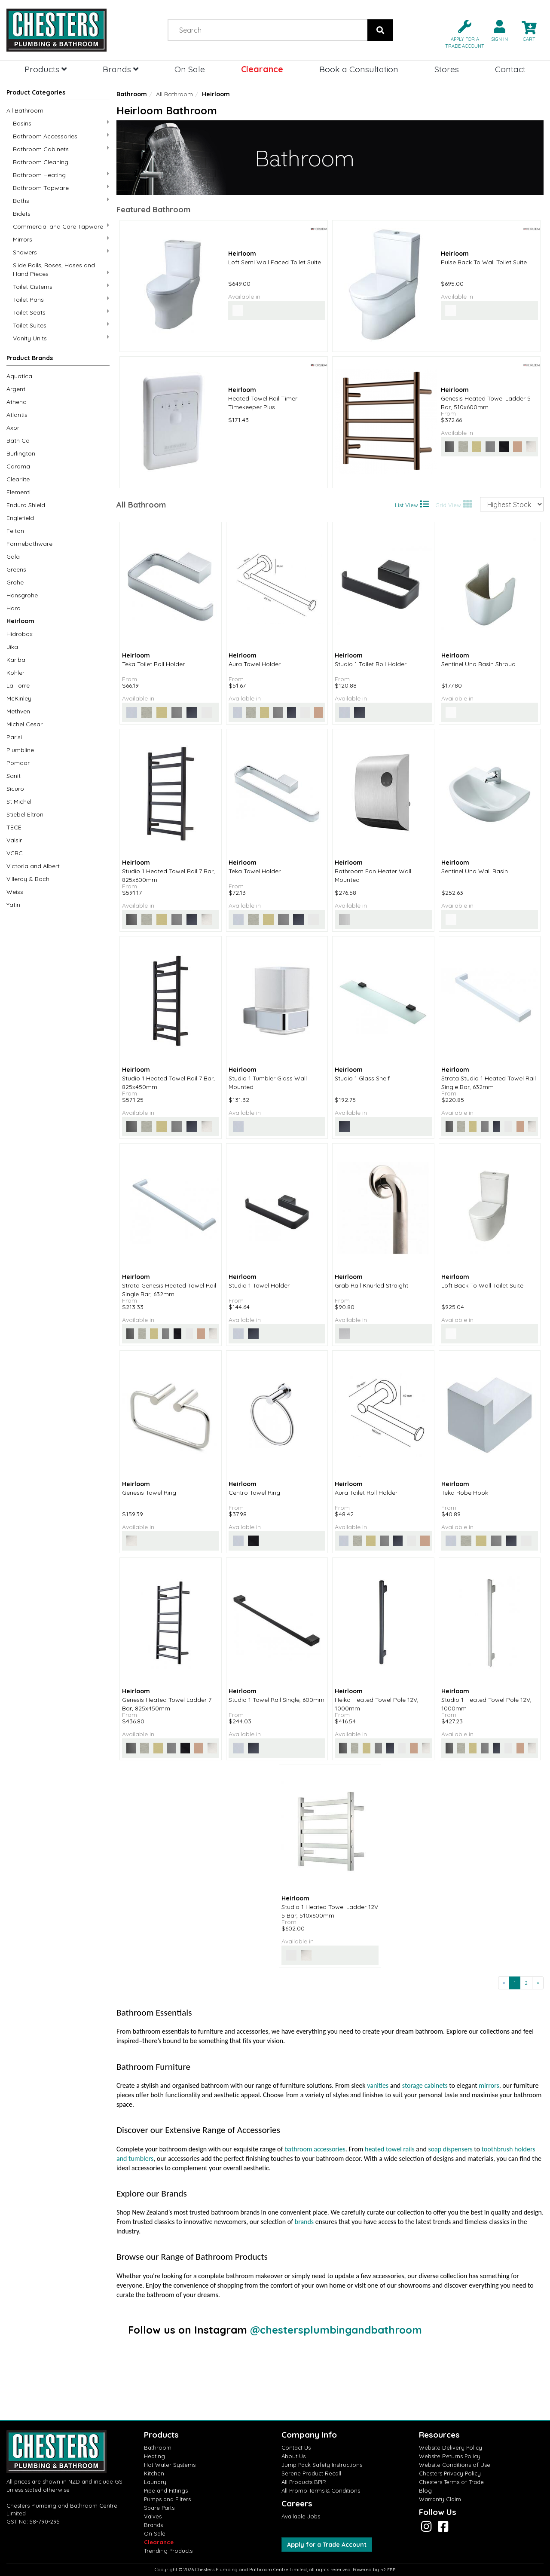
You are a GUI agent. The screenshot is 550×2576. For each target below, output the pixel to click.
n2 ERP (387, 2570)
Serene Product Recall (311, 2473)
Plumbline (20, 750)
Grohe (15, 582)
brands (304, 2222)
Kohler (15, 672)
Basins (61, 123)
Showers (61, 252)
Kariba (15, 660)
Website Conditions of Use (454, 2464)
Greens (16, 569)
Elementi (18, 492)
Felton (15, 531)
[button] (461, 33)
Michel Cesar (24, 724)
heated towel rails (390, 2149)
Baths (61, 200)
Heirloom (20, 621)
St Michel (18, 801)
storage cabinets (425, 2085)
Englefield (20, 518)
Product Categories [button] (35, 92)
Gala (13, 556)
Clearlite (18, 479)
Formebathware (29, 544)
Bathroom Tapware (61, 188)
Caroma (18, 466)
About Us (293, 2456)
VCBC (14, 853)
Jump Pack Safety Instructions (321, 2464)
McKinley (18, 698)
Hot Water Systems (170, 2464)
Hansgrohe (22, 595)
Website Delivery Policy (450, 2447)
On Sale (189, 69)
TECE (13, 827)
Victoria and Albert (33, 866)
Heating (154, 2456)
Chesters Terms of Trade (451, 2481)
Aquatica (19, 376)
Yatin (13, 905)
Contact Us (296, 2447)
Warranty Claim (440, 2499)
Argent (15, 389)
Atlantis (17, 415)
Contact (510, 69)
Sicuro (15, 788)
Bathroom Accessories (61, 136)
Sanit (13, 776)
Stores (446, 69)
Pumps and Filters (167, 2499)
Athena (16, 402)
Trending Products (168, 2550)
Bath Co (18, 440)
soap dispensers (450, 2149)
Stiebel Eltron (24, 814)
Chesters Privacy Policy (450, 2473)
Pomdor (18, 763)
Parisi (14, 737)
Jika (12, 647)
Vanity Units (61, 338)
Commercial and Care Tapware (61, 226)
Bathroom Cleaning (40, 162)
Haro (13, 608)
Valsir (14, 840)
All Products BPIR (303, 2481)
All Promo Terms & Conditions (320, 2490)
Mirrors (61, 239)
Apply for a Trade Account (327, 2544)
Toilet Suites (61, 325)
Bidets (22, 213)
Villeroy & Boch (27, 879)
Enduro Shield (25, 505)
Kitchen (154, 2473)
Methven (18, 711)
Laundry (155, 2481)
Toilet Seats (61, 312)
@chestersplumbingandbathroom (336, 2329)
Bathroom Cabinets (61, 149)
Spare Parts (159, 2507)
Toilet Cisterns (61, 286)
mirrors (489, 2085)
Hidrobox (19, 634)
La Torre (18, 685)
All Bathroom (24, 110)
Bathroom (131, 94)
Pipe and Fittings (166, 2490)
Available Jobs (300, 2516)
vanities (377, 2085)
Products (45, 69)
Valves (153, 2516)
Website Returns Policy (449, 2456)
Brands (120, 69)
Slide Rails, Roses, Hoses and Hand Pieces (61, 269)
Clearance (262, 69)
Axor (12, 427)
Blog (425, 2490)
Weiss (14, 892)
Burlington (20, 453)
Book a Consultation (358, 69)
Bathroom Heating (61, 175)
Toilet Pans (61, 299)
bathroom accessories (314, 2149)
